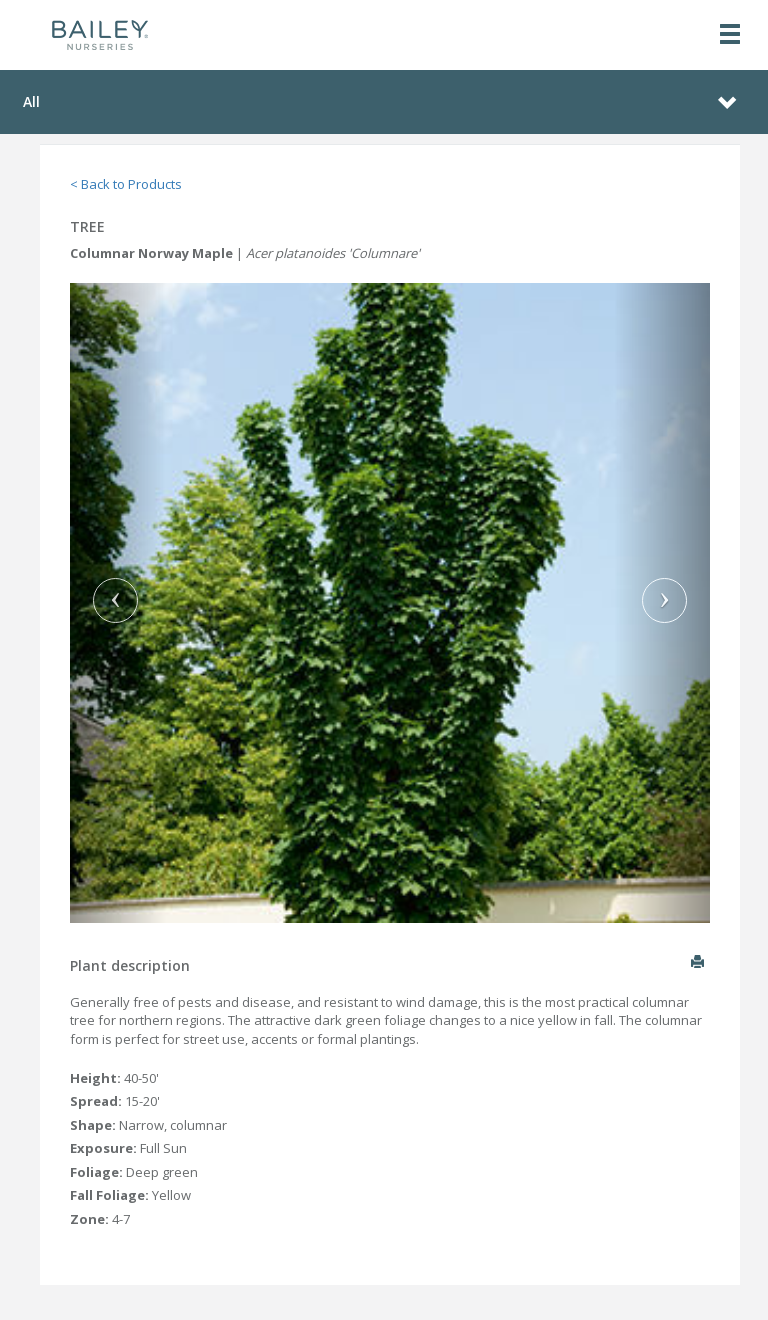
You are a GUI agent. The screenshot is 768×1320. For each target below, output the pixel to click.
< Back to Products (126, 184)
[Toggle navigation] (730, 35)
